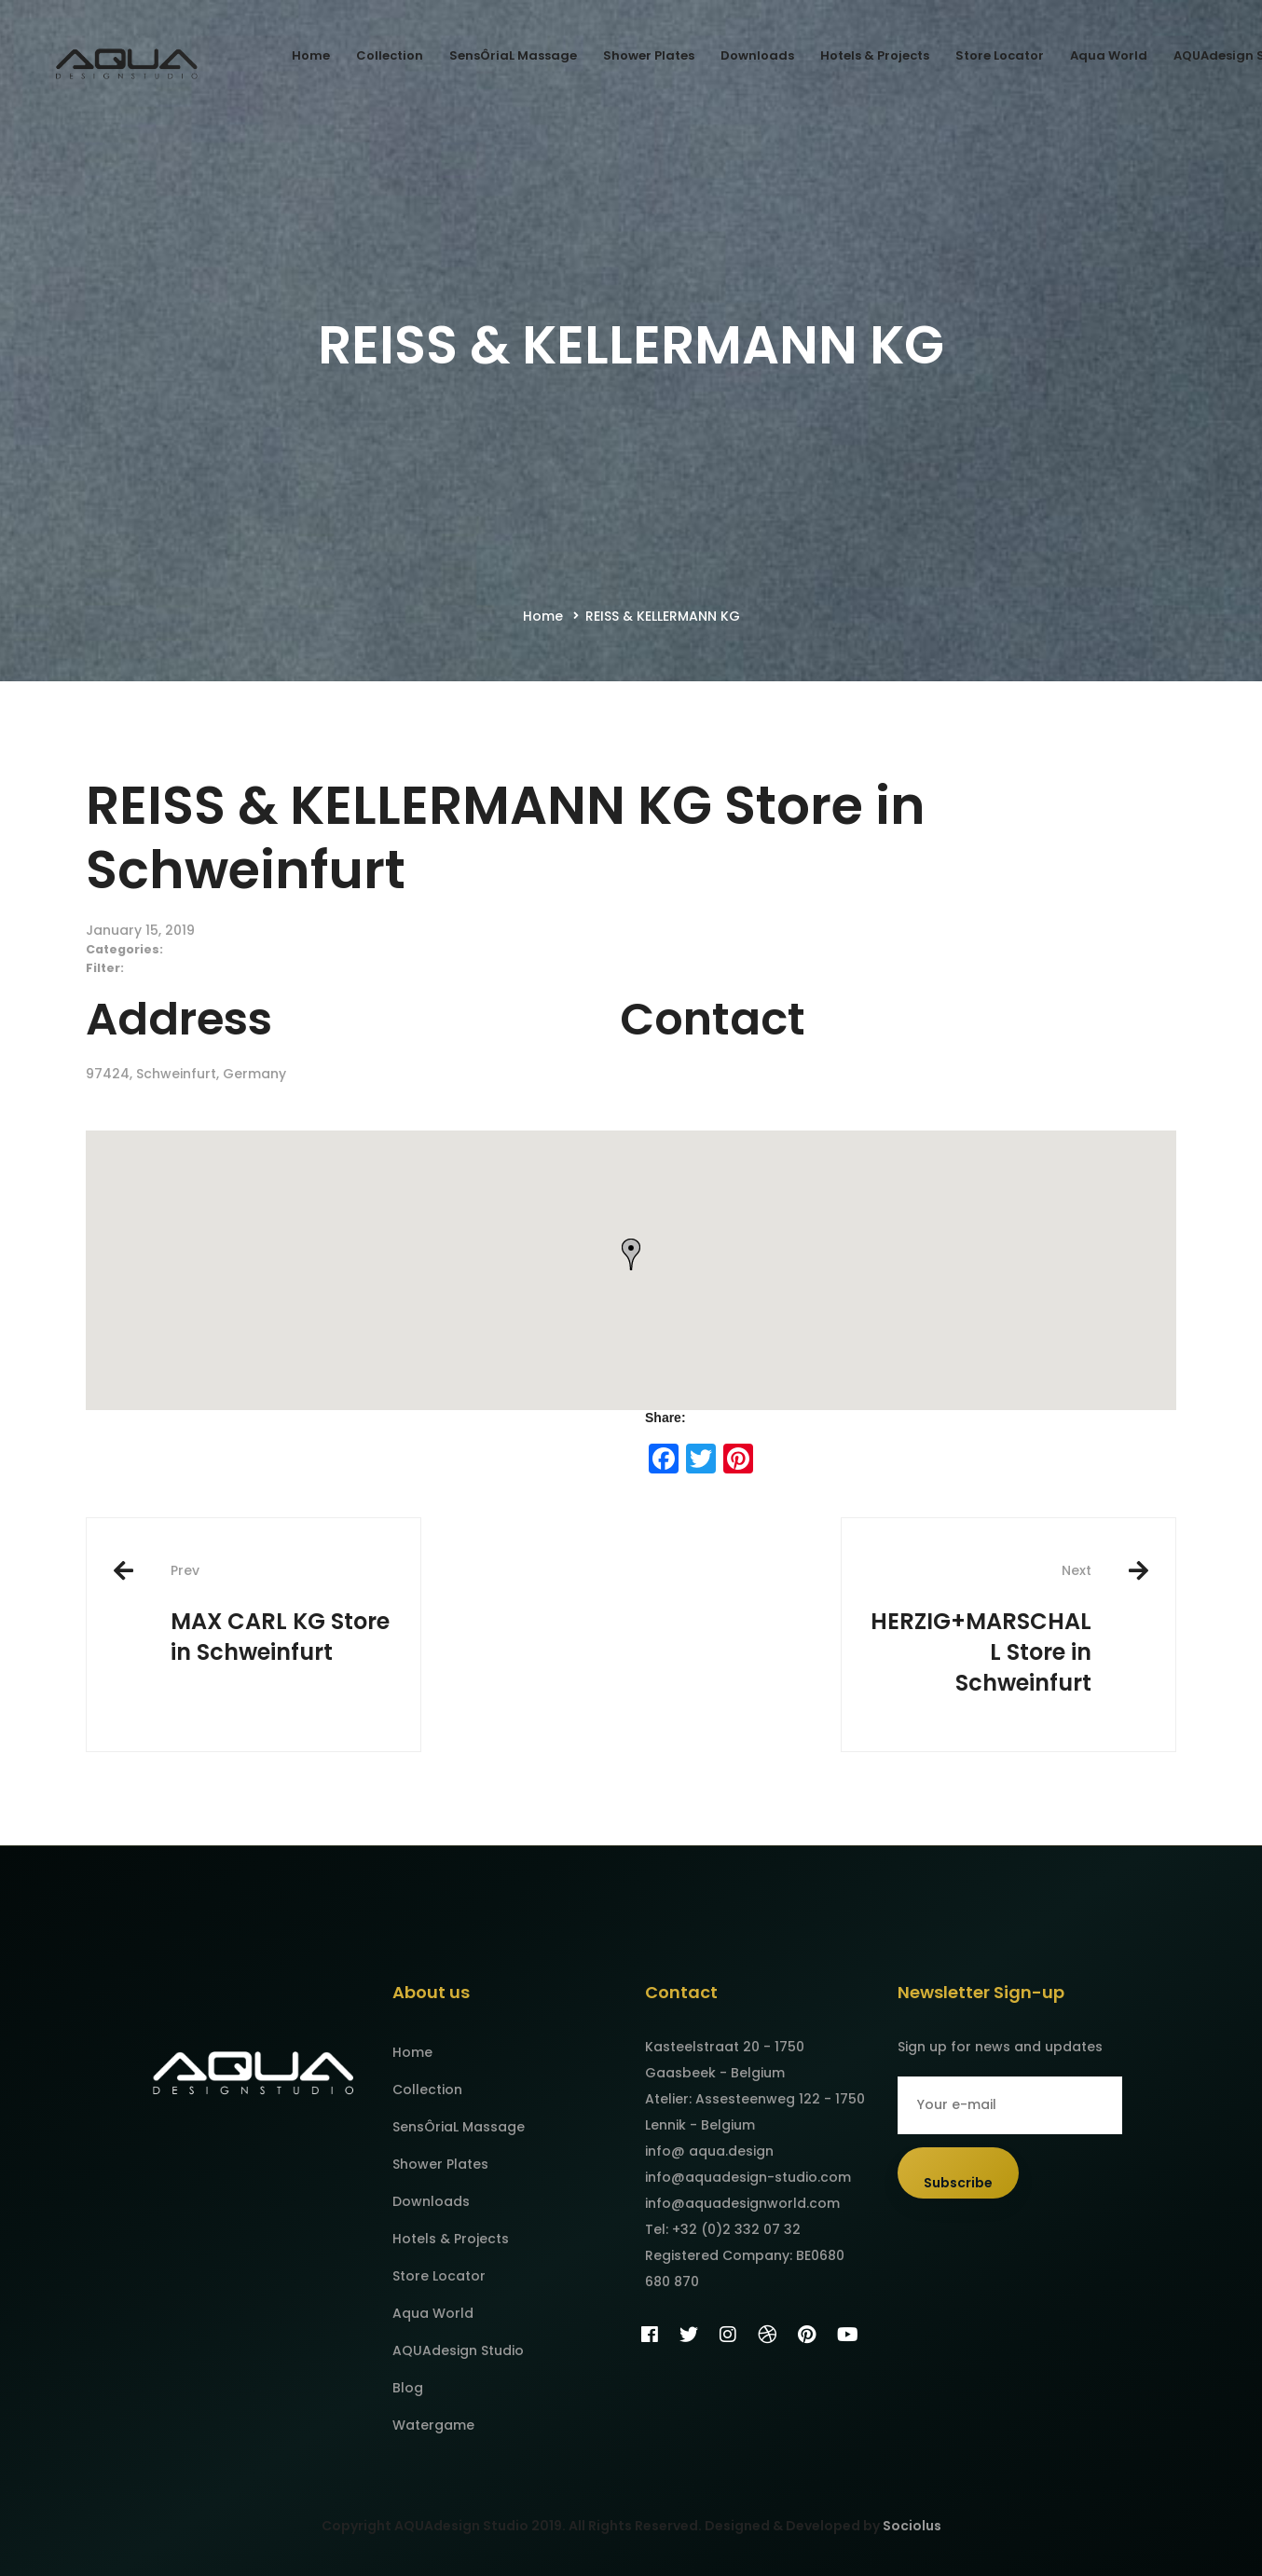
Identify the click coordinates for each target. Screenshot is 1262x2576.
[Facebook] (649, 2335)
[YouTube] (848, 2335)
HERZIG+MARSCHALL (980, 1629)
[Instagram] (728, 2335)
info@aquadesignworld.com (742, 2203)
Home (543, 616)
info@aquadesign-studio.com (748, 2177)
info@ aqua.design (709, 2151)
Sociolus (912, 2525)
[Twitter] (688, 2335)
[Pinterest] (806, 2335)
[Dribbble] (767, 2335)
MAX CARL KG (281, 1614)
